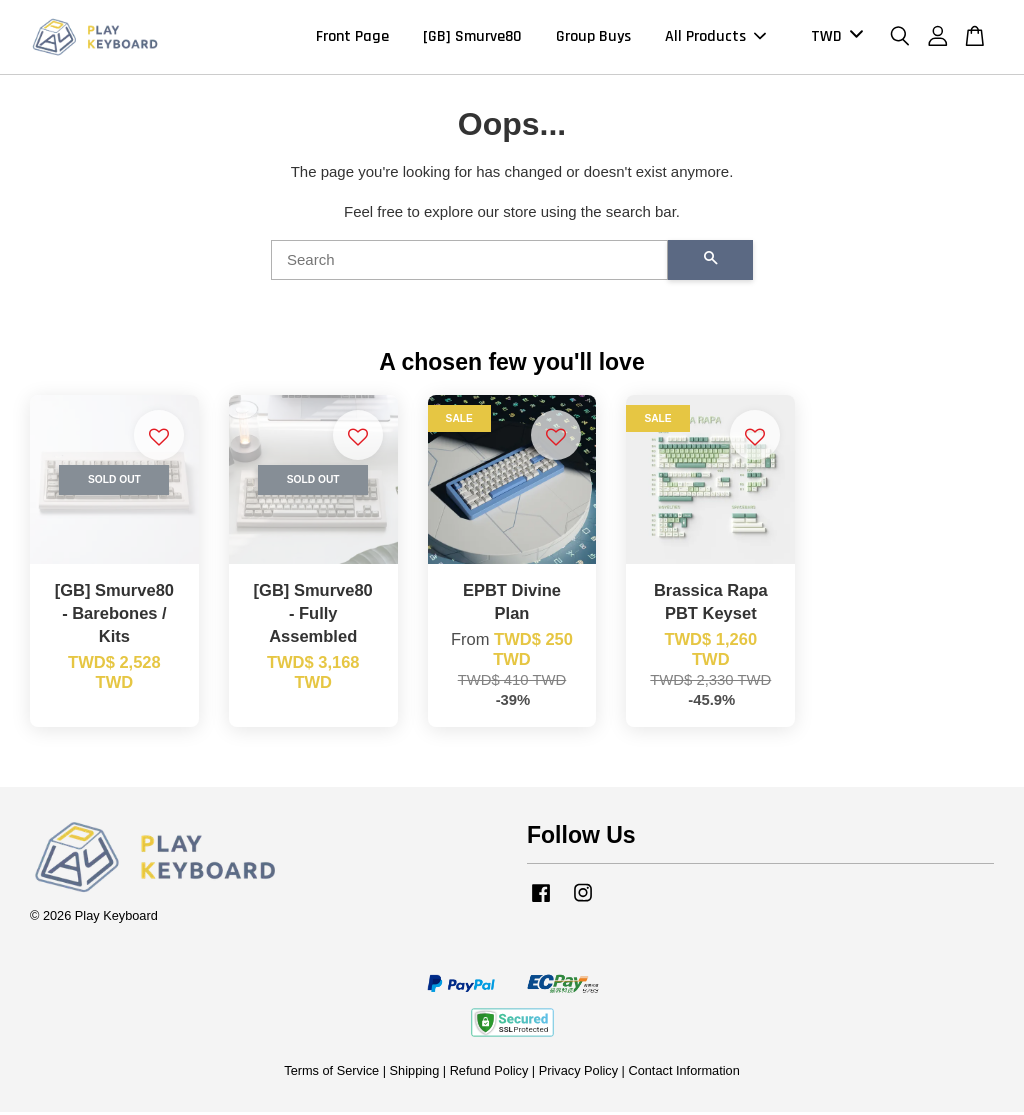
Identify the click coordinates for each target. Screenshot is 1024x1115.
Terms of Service (331, 1073)
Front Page (352, 38)
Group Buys (593, 38)
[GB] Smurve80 (472, 38)
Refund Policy (489, 1073)
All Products (715, 38)
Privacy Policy (578, 1073)
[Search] (469, 263)
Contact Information (683, 1073)
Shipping (415, 1073)
